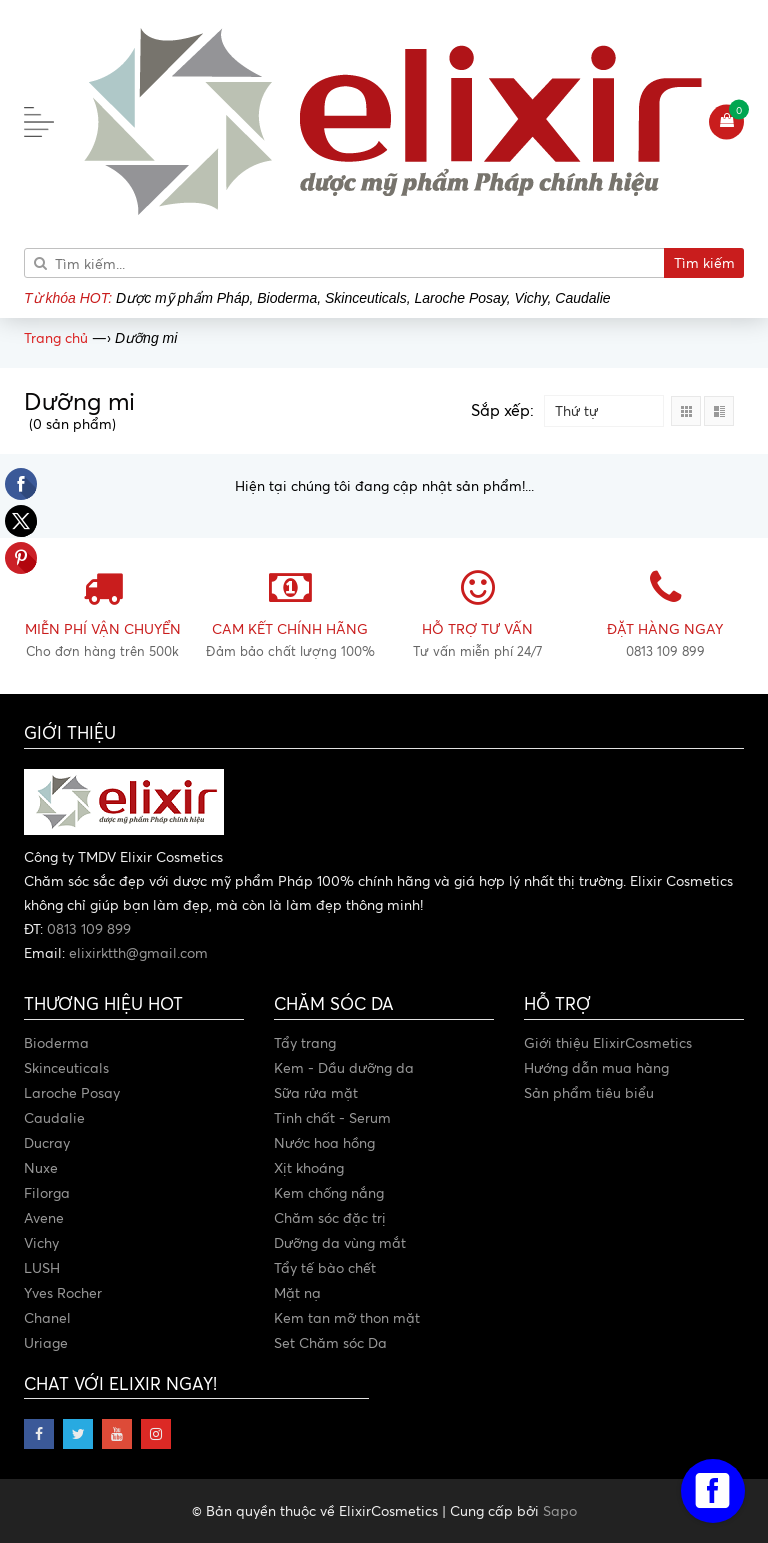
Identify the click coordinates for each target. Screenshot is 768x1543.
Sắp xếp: (502, 410)
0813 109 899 (89, 928)
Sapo (560, 1510)
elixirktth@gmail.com (138, 952)
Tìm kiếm (704, 262)
